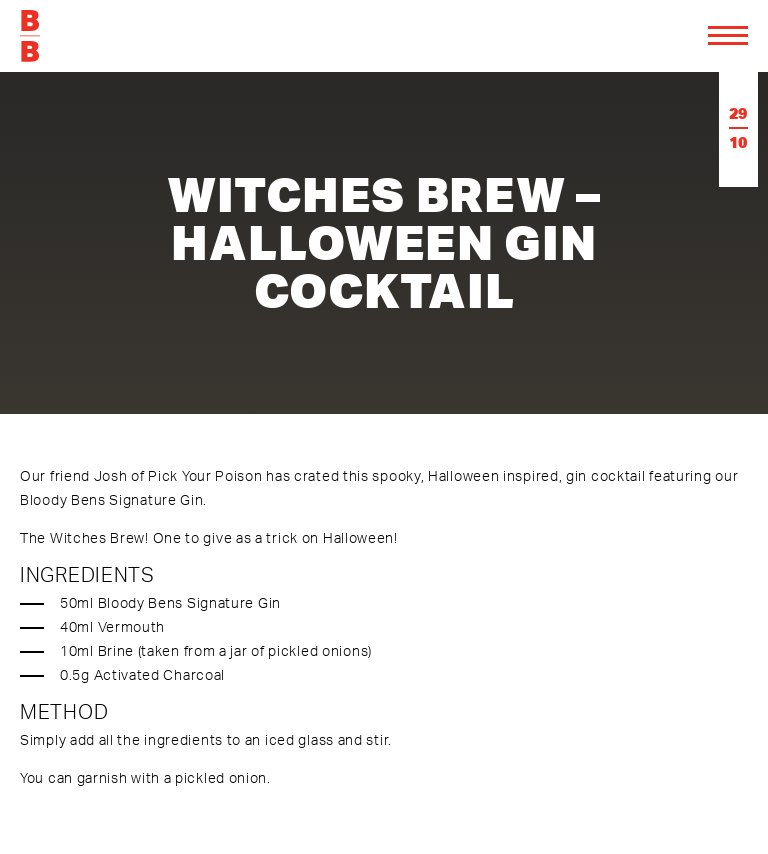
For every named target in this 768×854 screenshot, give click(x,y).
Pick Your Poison (205, 475)
